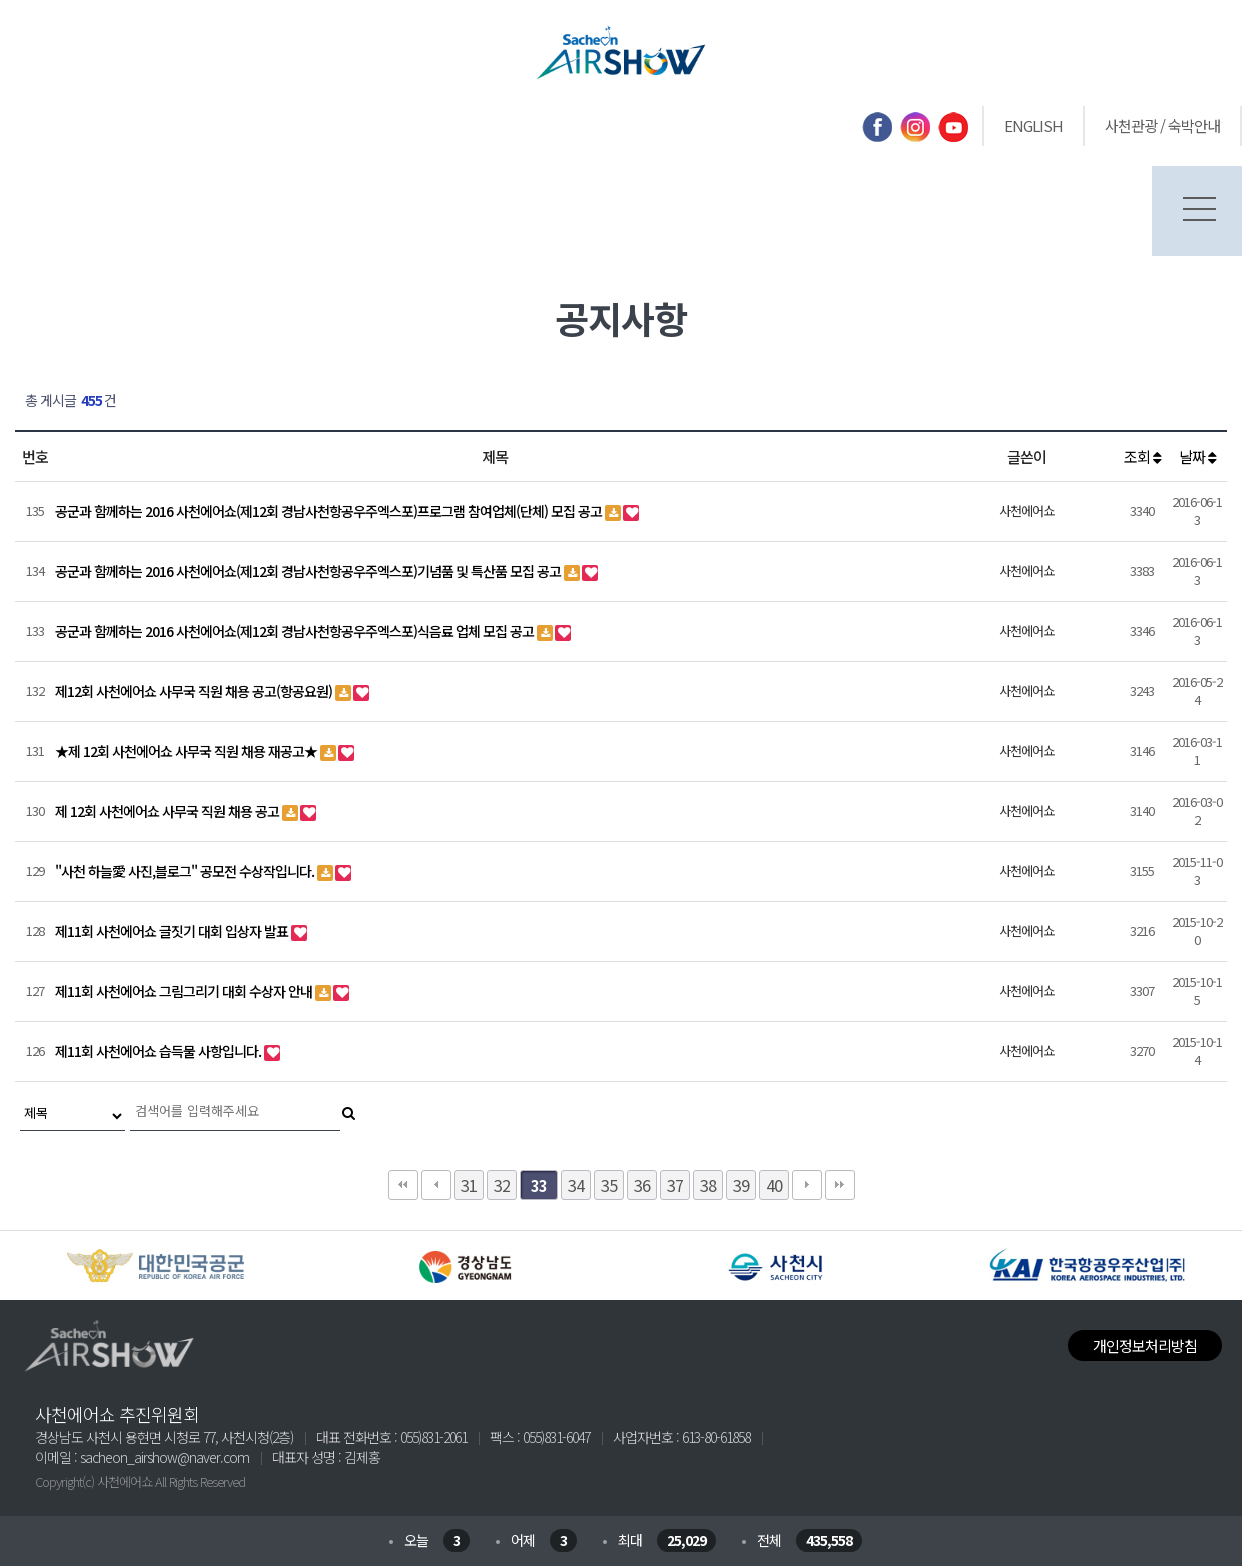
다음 (807, 1185)
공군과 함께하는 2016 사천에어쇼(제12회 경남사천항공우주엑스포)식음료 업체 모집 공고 (296, 631)
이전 (436, 1185)
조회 (1142, 456)
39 (741, 1185)
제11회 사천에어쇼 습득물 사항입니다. (159, 1051)
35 (609, 1185)
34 (576, 1185)
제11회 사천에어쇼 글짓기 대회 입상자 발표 (173, 931)
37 (675, 1185)
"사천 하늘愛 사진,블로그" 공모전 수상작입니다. (186, 871)
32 (502, 1185)
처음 (403, 1185)
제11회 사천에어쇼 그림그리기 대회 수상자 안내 (185, 991)
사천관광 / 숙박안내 (1162, 125)
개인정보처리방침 (1145, 1345)
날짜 (1197, 456)
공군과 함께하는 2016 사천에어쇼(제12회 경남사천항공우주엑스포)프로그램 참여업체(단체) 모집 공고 (330, 511)
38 (708, 1185)
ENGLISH (1033, 125)
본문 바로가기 (0, 0)
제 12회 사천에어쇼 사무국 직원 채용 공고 (168, 811)
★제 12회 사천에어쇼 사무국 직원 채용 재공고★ (187, 751)
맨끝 (840, 1185)
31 (469, 1185)
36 (642, 1185)
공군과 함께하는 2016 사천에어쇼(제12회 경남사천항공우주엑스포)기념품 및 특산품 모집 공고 (309, 571)
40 (774, 1185)
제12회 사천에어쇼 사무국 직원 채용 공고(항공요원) (195, 691)
